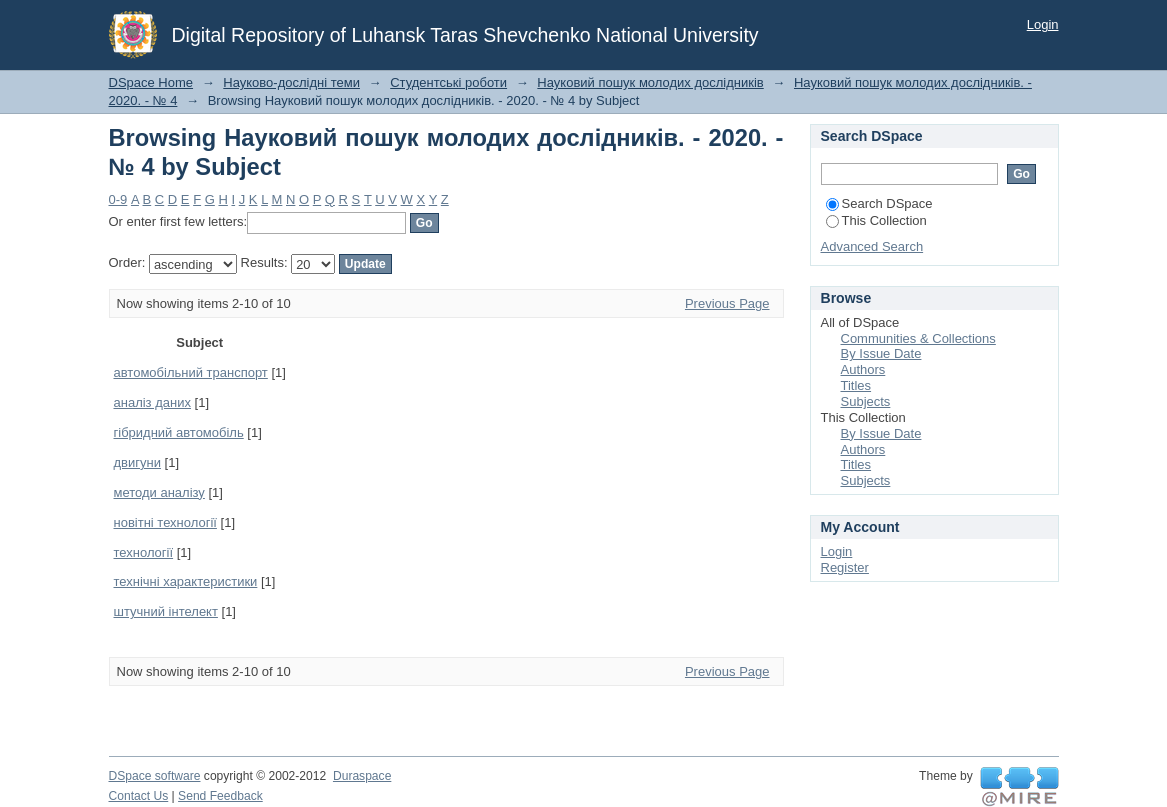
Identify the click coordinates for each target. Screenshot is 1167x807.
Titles (856, 385)
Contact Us (139, 796)
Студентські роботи (448, 82)
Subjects (866, 401)
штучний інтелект (166, 611)
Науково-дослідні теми (291, 82)
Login (1043, 24)
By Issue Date (881, 353)
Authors (863, 369)
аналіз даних (152, 402)
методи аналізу (159, 492)
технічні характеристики (186, 581)
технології (144, 552)
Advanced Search (872, 246)
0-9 (118, 199)
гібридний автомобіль (179, 432)
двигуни (137, 462)
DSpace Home (151, 82)
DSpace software (155, 776)
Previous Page (727, 303)
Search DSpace (879, 203)
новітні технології (165, 522)
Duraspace (362, 776)
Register (845, 567)
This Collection (876, 220)
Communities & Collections (918, 338)
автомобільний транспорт (191, 372)
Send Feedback (220, 796)
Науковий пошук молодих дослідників (650, 82)
